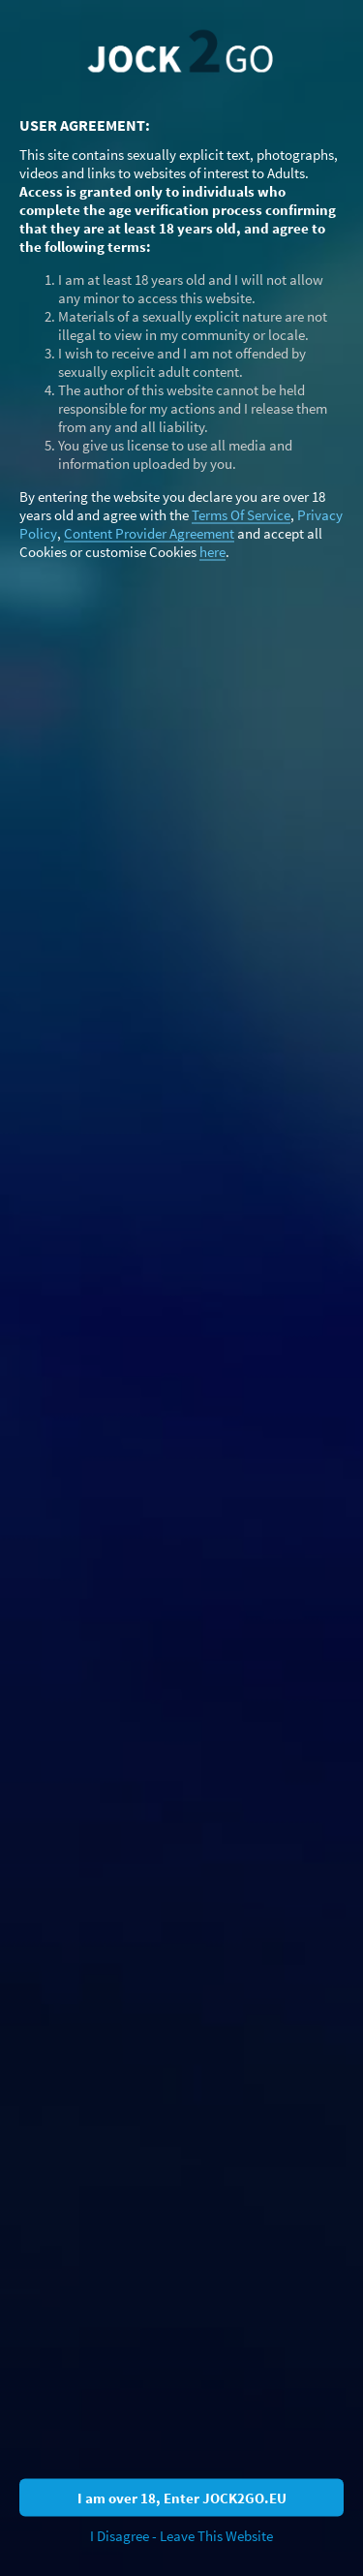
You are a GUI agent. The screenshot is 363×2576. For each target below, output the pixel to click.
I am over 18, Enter (182, 2497)
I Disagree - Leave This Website (181, 2536)
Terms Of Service (241, 514)
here (212, 551)
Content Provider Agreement (149, 532)
